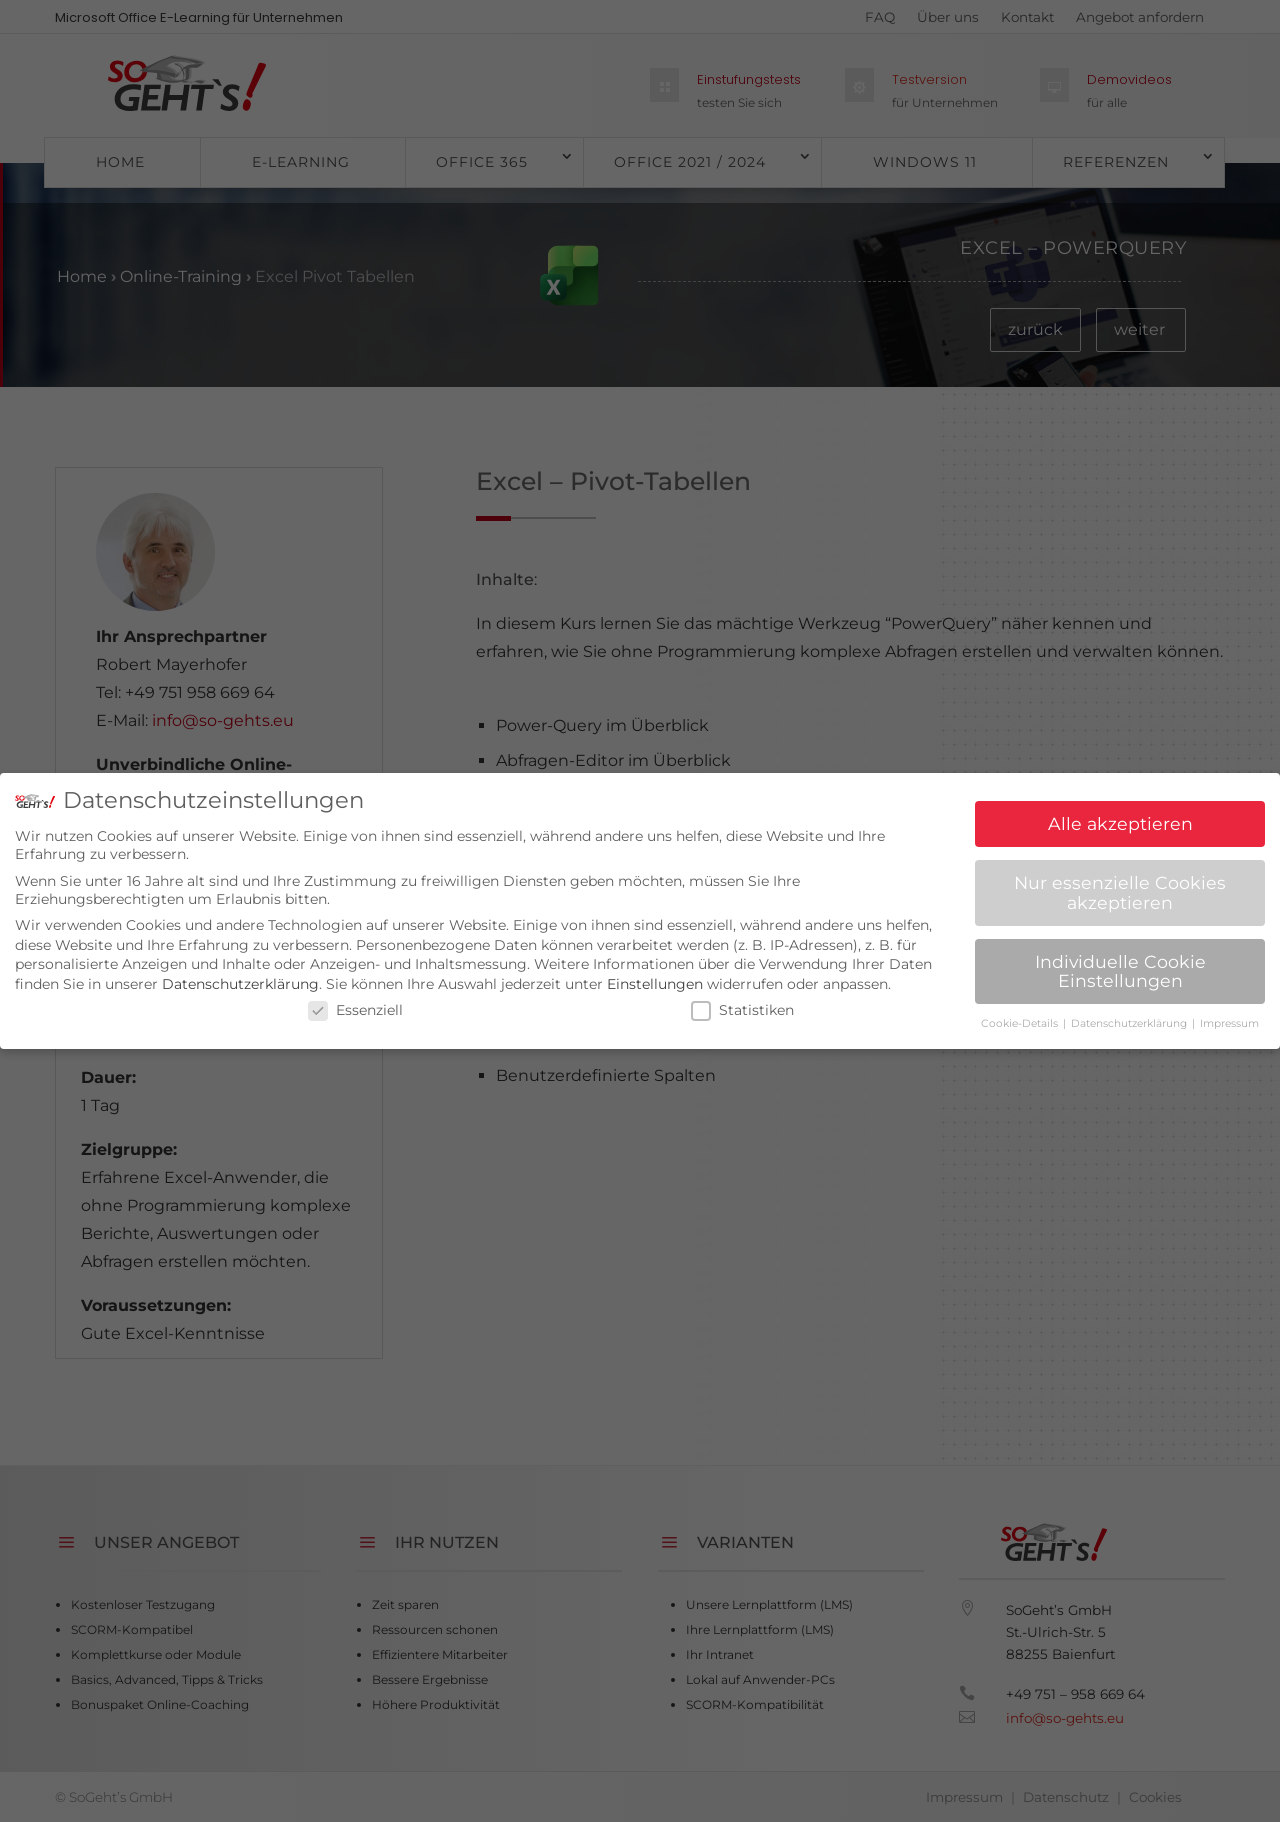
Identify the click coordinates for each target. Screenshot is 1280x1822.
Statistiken (742, 1002)
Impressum (1229, 1015)
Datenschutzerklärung (240, 976)
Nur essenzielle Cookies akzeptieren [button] (1120, 884)
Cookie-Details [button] (1021, 1015)
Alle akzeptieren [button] (1120, 815)
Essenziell (355, 1002)
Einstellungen (655, 976)
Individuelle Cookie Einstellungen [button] (1120, 963)
